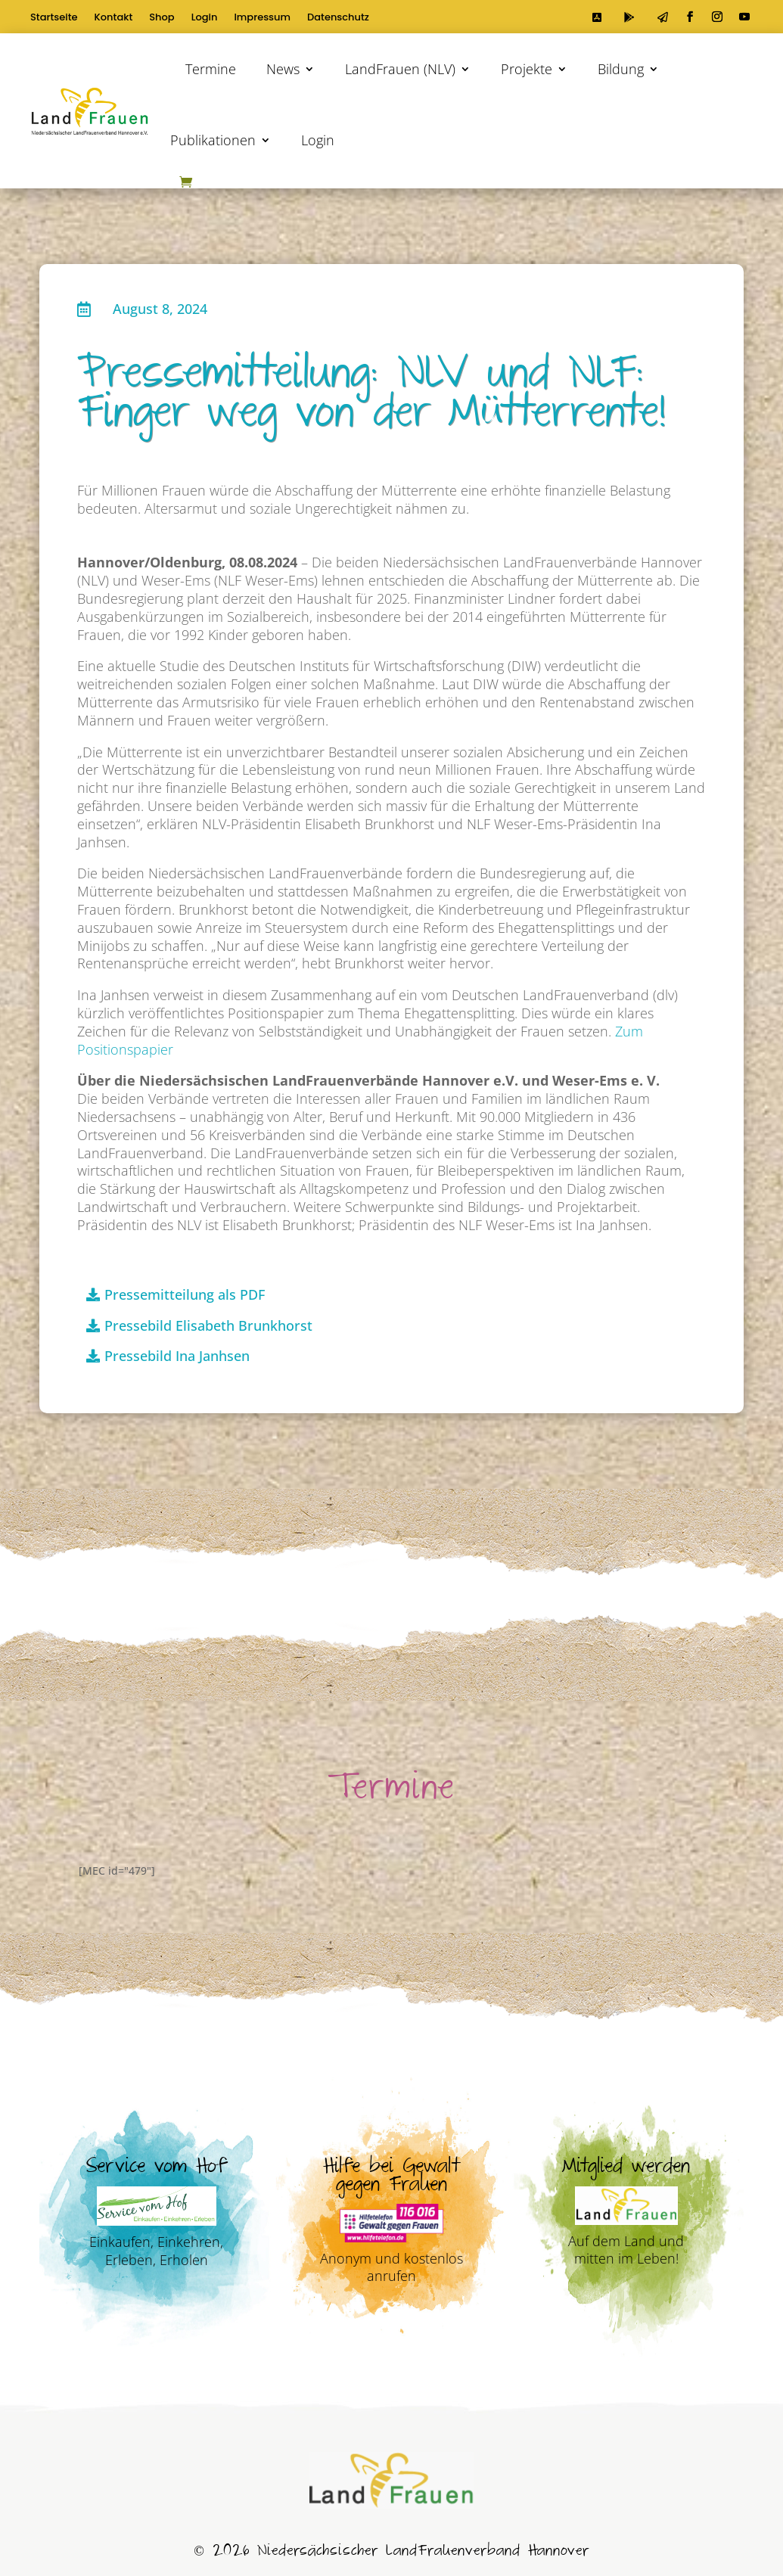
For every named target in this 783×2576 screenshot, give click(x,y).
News (283, 69)
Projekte (526, 69)
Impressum (262, 18)
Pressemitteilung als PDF (184, 1294)
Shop (161, 18)
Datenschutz (338, 18)
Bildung (621, 69)
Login (204, 18)
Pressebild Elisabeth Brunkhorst (208, 1325)
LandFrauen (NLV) (400, 69)
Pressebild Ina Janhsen (177, 1356)
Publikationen (213, 140)
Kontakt (114, 18)
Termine (210, 69)
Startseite (54, 18)
